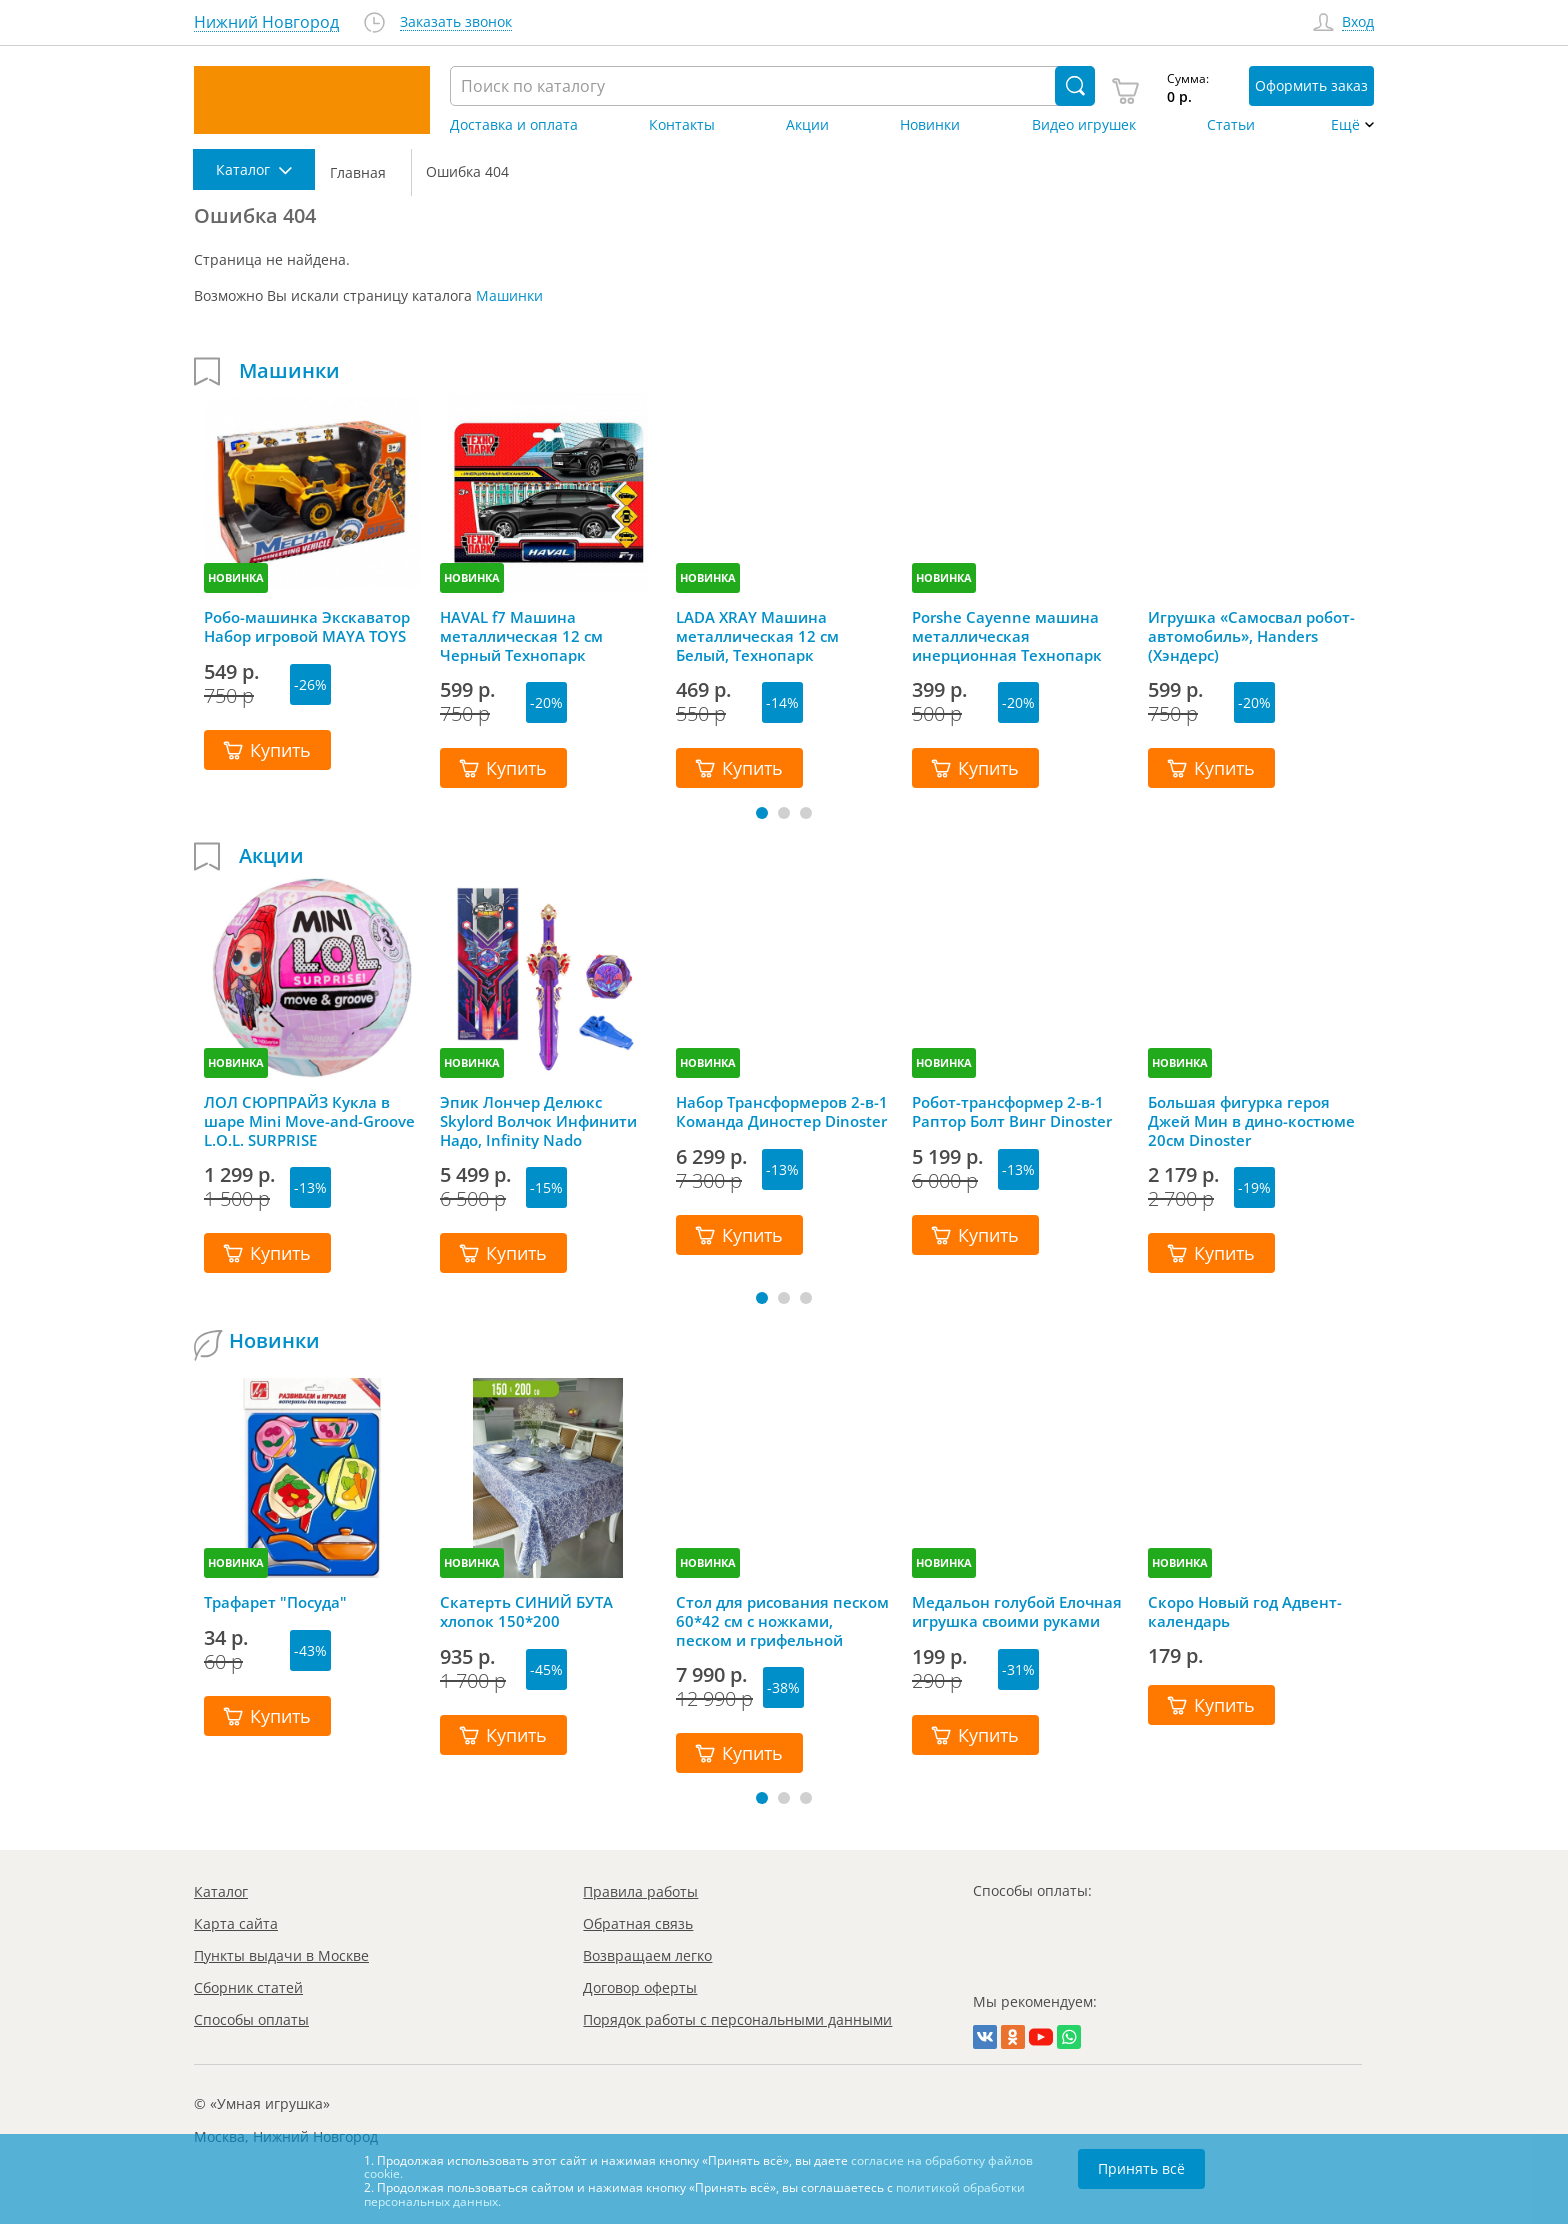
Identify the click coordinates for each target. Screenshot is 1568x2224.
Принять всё (1141, 2168)
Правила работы (640, 1891)
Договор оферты (640, 1987)
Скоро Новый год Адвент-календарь (1245, 1612)
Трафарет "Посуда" (275, 1602)
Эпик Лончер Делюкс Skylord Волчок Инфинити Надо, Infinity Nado (538, 1121)
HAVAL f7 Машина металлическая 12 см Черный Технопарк (521, 636)
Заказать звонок (456, 22)
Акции (807, 125)
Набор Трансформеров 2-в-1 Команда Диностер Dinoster (782, 1112)
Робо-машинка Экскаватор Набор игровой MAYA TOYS (307, 627)
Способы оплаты (251, 2019)
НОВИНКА (236, 577)
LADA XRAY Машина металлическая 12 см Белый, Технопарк (757, 636)
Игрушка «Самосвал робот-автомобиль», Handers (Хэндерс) (1251, 636)
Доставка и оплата (514, 125)
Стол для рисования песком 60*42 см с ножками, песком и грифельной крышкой (782, 1621)
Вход (1358, 22)
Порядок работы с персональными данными (737, 2019)
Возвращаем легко (647, 1955)
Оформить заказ (1311, 85)
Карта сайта (236, 1923)
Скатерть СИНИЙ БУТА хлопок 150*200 (526, 1612)
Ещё (1345, 125)
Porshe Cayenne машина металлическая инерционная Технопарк (1007, 636)
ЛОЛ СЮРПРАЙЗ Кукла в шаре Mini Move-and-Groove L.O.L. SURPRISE (309, 1121)
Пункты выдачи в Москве (281, 1955)
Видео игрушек (1084, 125)
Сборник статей (248, 1987)
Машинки (509, 295)
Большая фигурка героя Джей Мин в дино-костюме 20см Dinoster (1251, 1121)
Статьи (1231, 125)
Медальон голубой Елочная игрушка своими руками (1017, 1612)
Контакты (682, 125)
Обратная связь (638, 1923)
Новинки (930, 125)
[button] (762, 813)
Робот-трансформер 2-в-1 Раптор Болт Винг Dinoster (1012, 1112)
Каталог (221, 1891)
